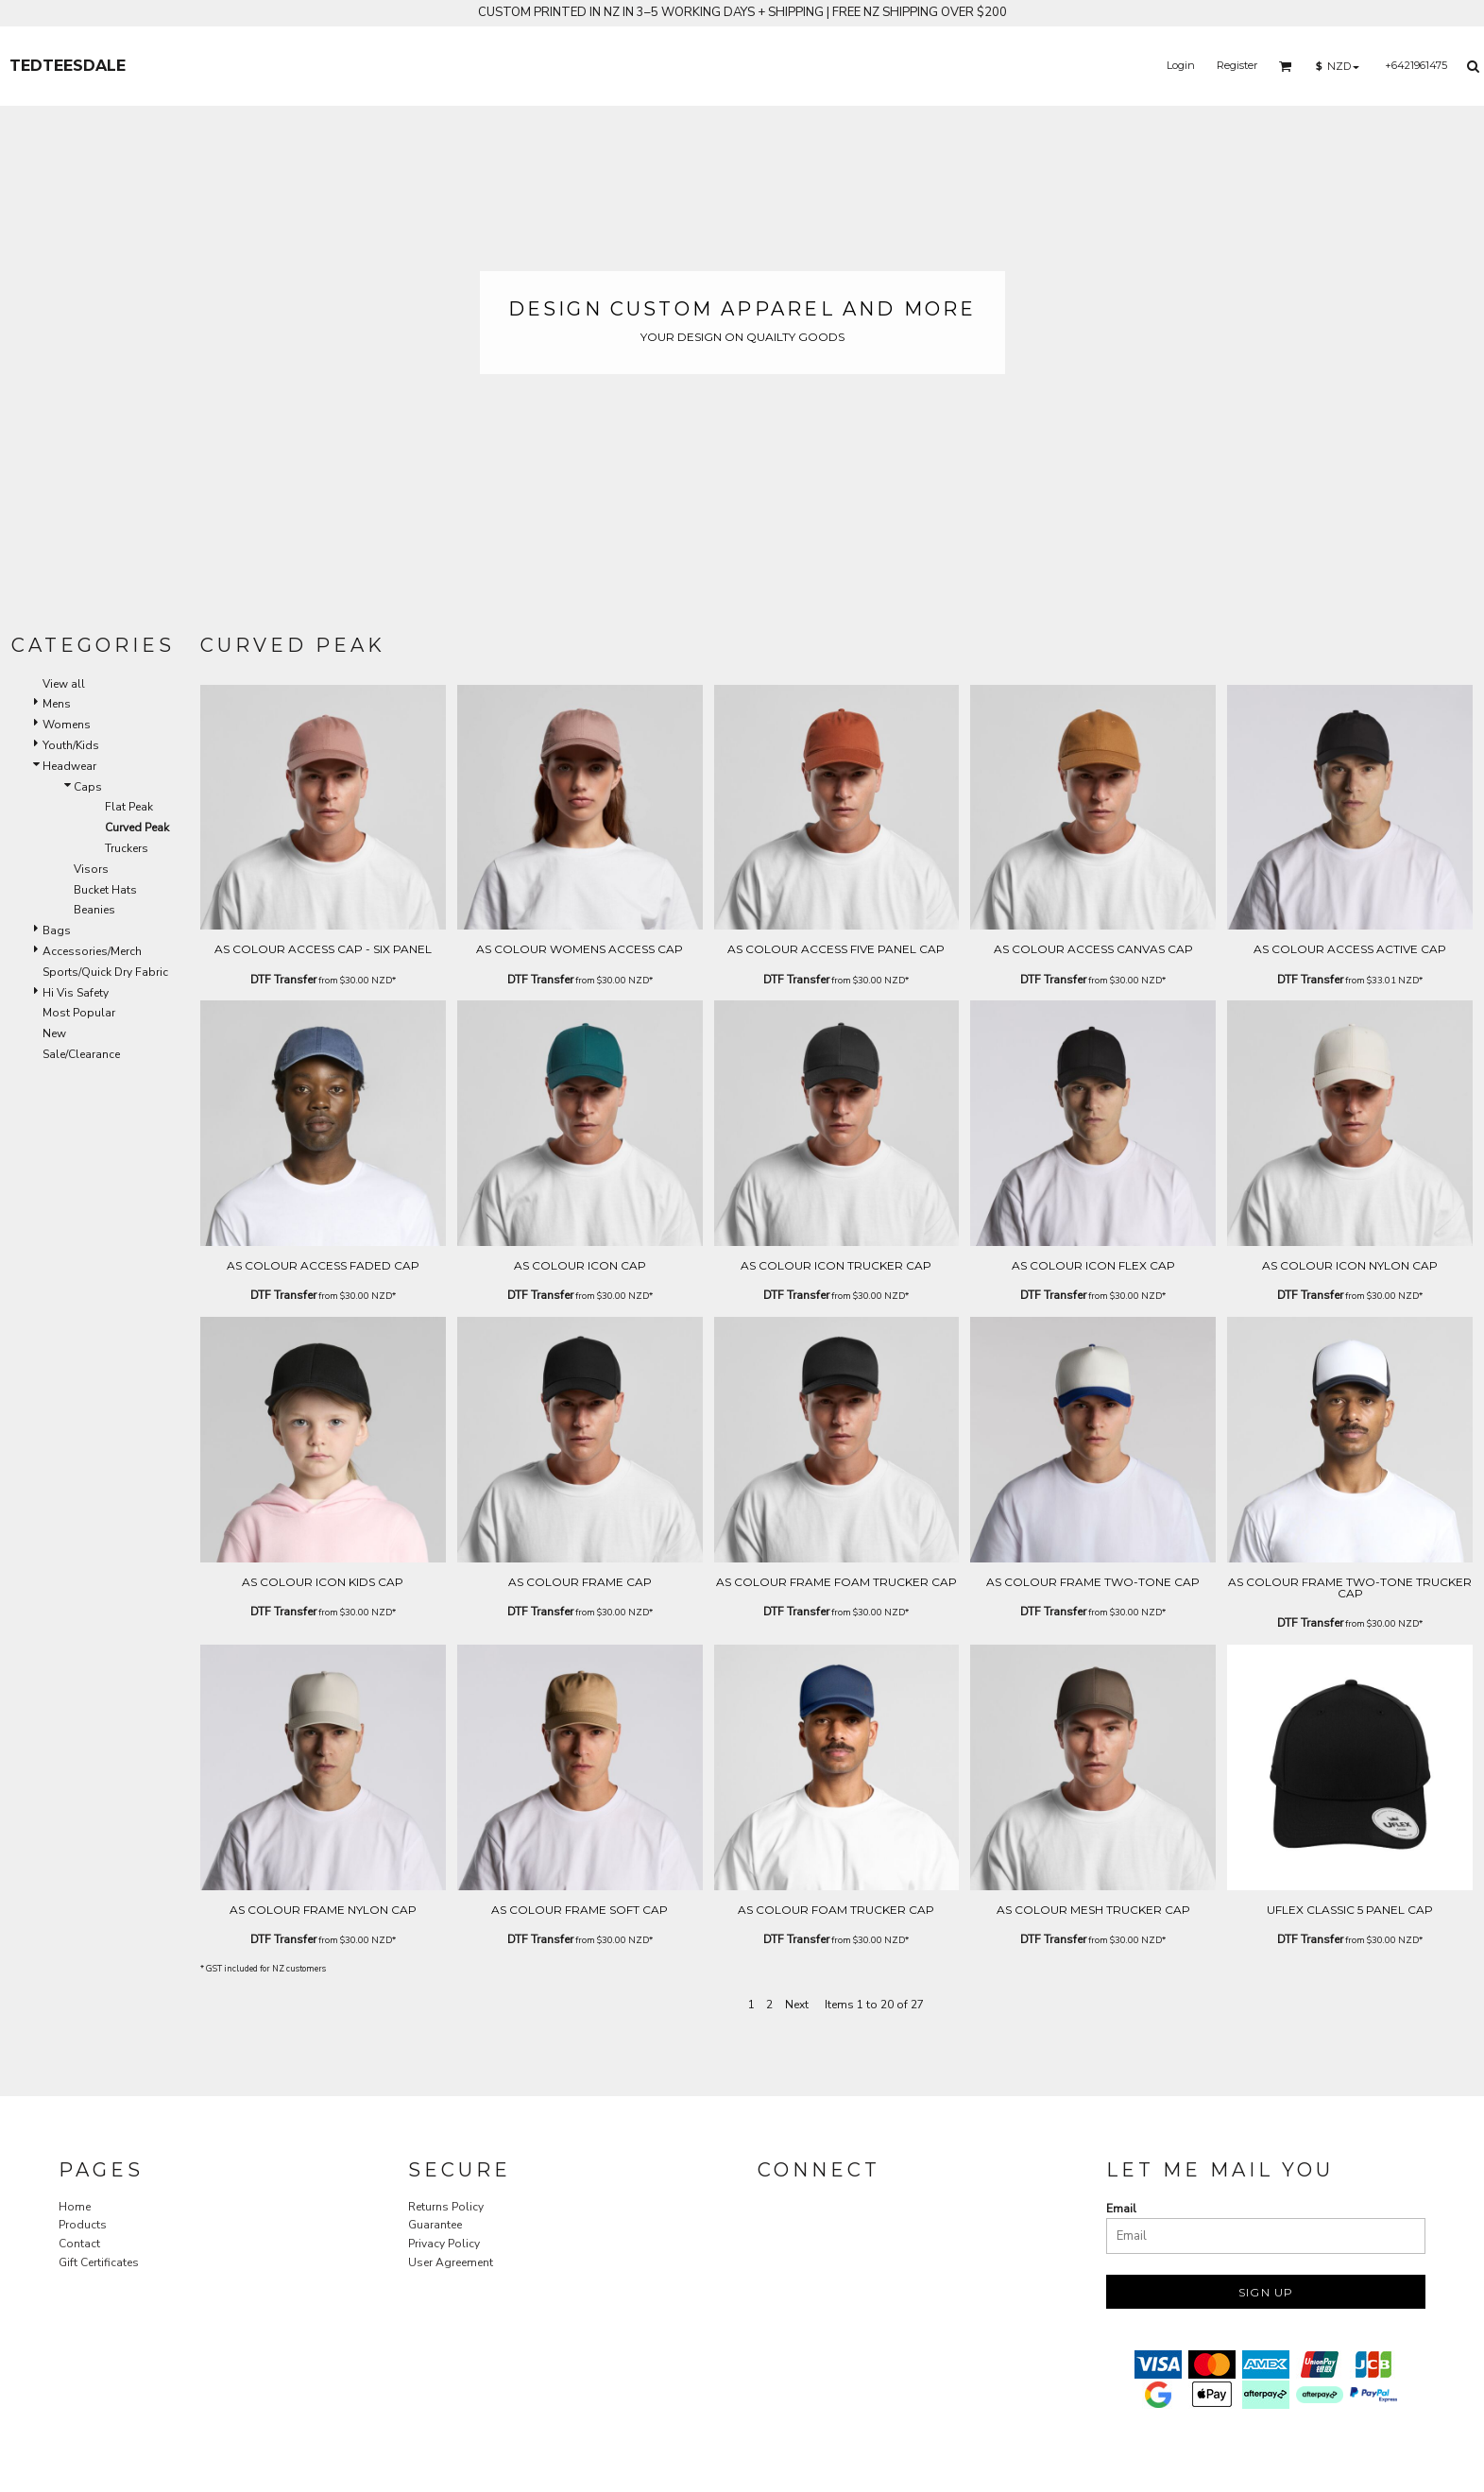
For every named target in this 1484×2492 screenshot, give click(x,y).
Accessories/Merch (92, 951)
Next (797, 2004)
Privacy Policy (444, 2243)
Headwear (69, 766)
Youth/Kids (71, 745)
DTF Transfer (283, 979)
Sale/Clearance (81, 1054)
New (54, 1033)
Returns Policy (446, 2206)
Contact (79, 2243)
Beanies (94, 909)
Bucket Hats (105, 889)
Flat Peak (129, 806)
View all (64, 683)
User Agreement (450, 2262)
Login (1181, 65)
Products (83, 2224)
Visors (91, 869)
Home (75, 2206)
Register (1237, 65)
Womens (67, 724)
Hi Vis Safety (76, 992)
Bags (57, 930)
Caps (88, 786)
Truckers (126, 848)
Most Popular (79, 1012)
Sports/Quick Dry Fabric (105, 972)
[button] (1285, 66)
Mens (57, 703)
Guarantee (435, 2224)
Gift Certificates (99, 2262)
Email (1121, 2208)
